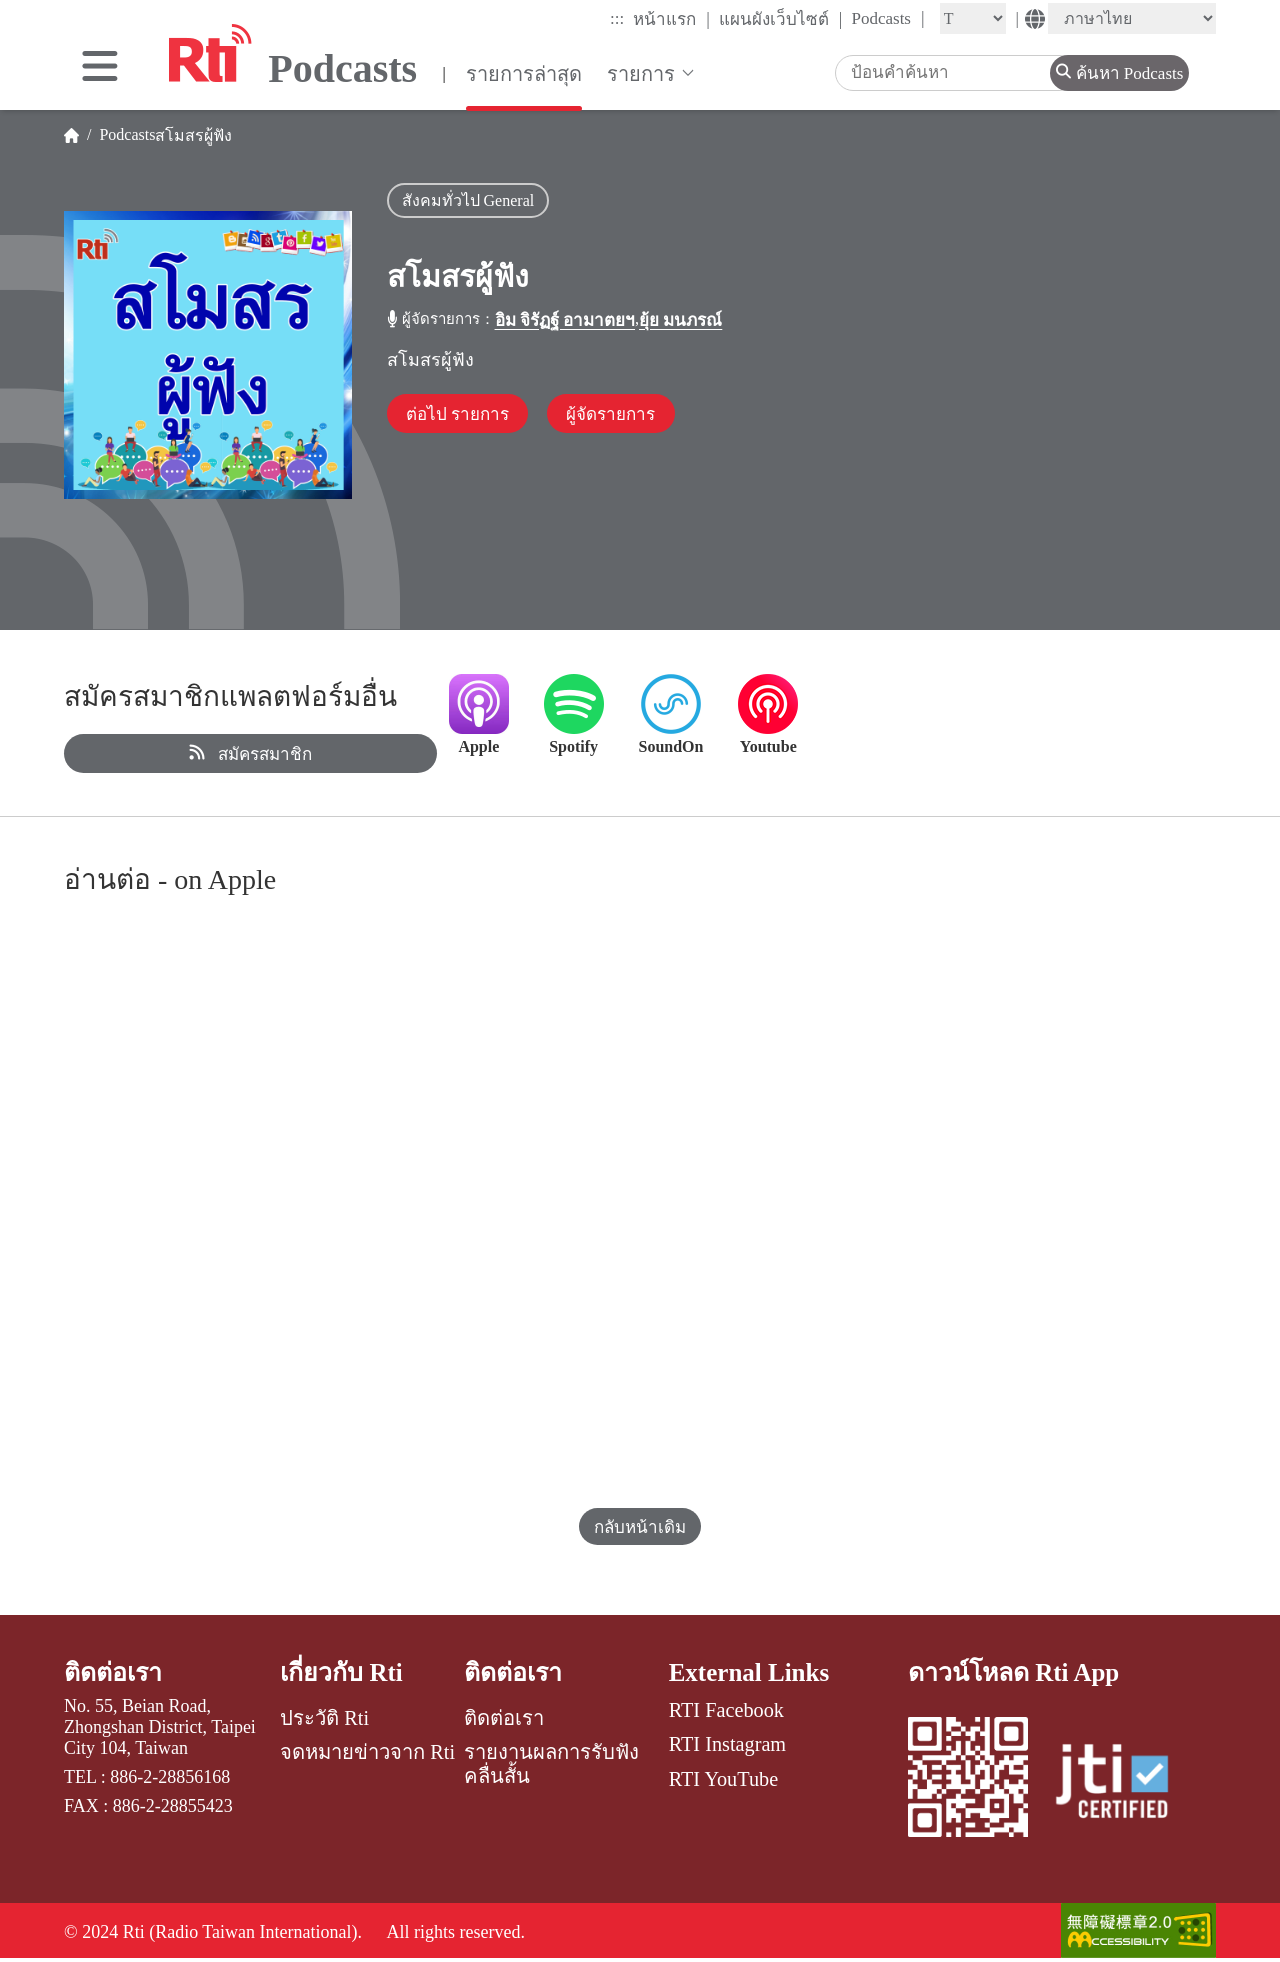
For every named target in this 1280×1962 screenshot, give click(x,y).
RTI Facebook (726, 1710)
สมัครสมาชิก (250, 754)
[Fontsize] (973, 18)
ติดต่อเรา (113, 1672)
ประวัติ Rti (324, 1718)
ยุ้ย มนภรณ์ (680, 320)
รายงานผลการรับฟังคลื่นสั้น (551, 1764)
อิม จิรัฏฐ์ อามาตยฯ (565, 320)
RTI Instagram (727, 1744)
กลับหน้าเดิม (640, 1527)
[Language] (1132, 18)
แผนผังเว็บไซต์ (781, 19)
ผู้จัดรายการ (613, 414)
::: (617, 18)
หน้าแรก (671, 19)
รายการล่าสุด (524, 74)
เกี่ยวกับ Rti (342, 1672)
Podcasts (887, 18)
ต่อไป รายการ (458, 414)
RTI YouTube (723, 1779)
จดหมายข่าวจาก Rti (367, 1752)
